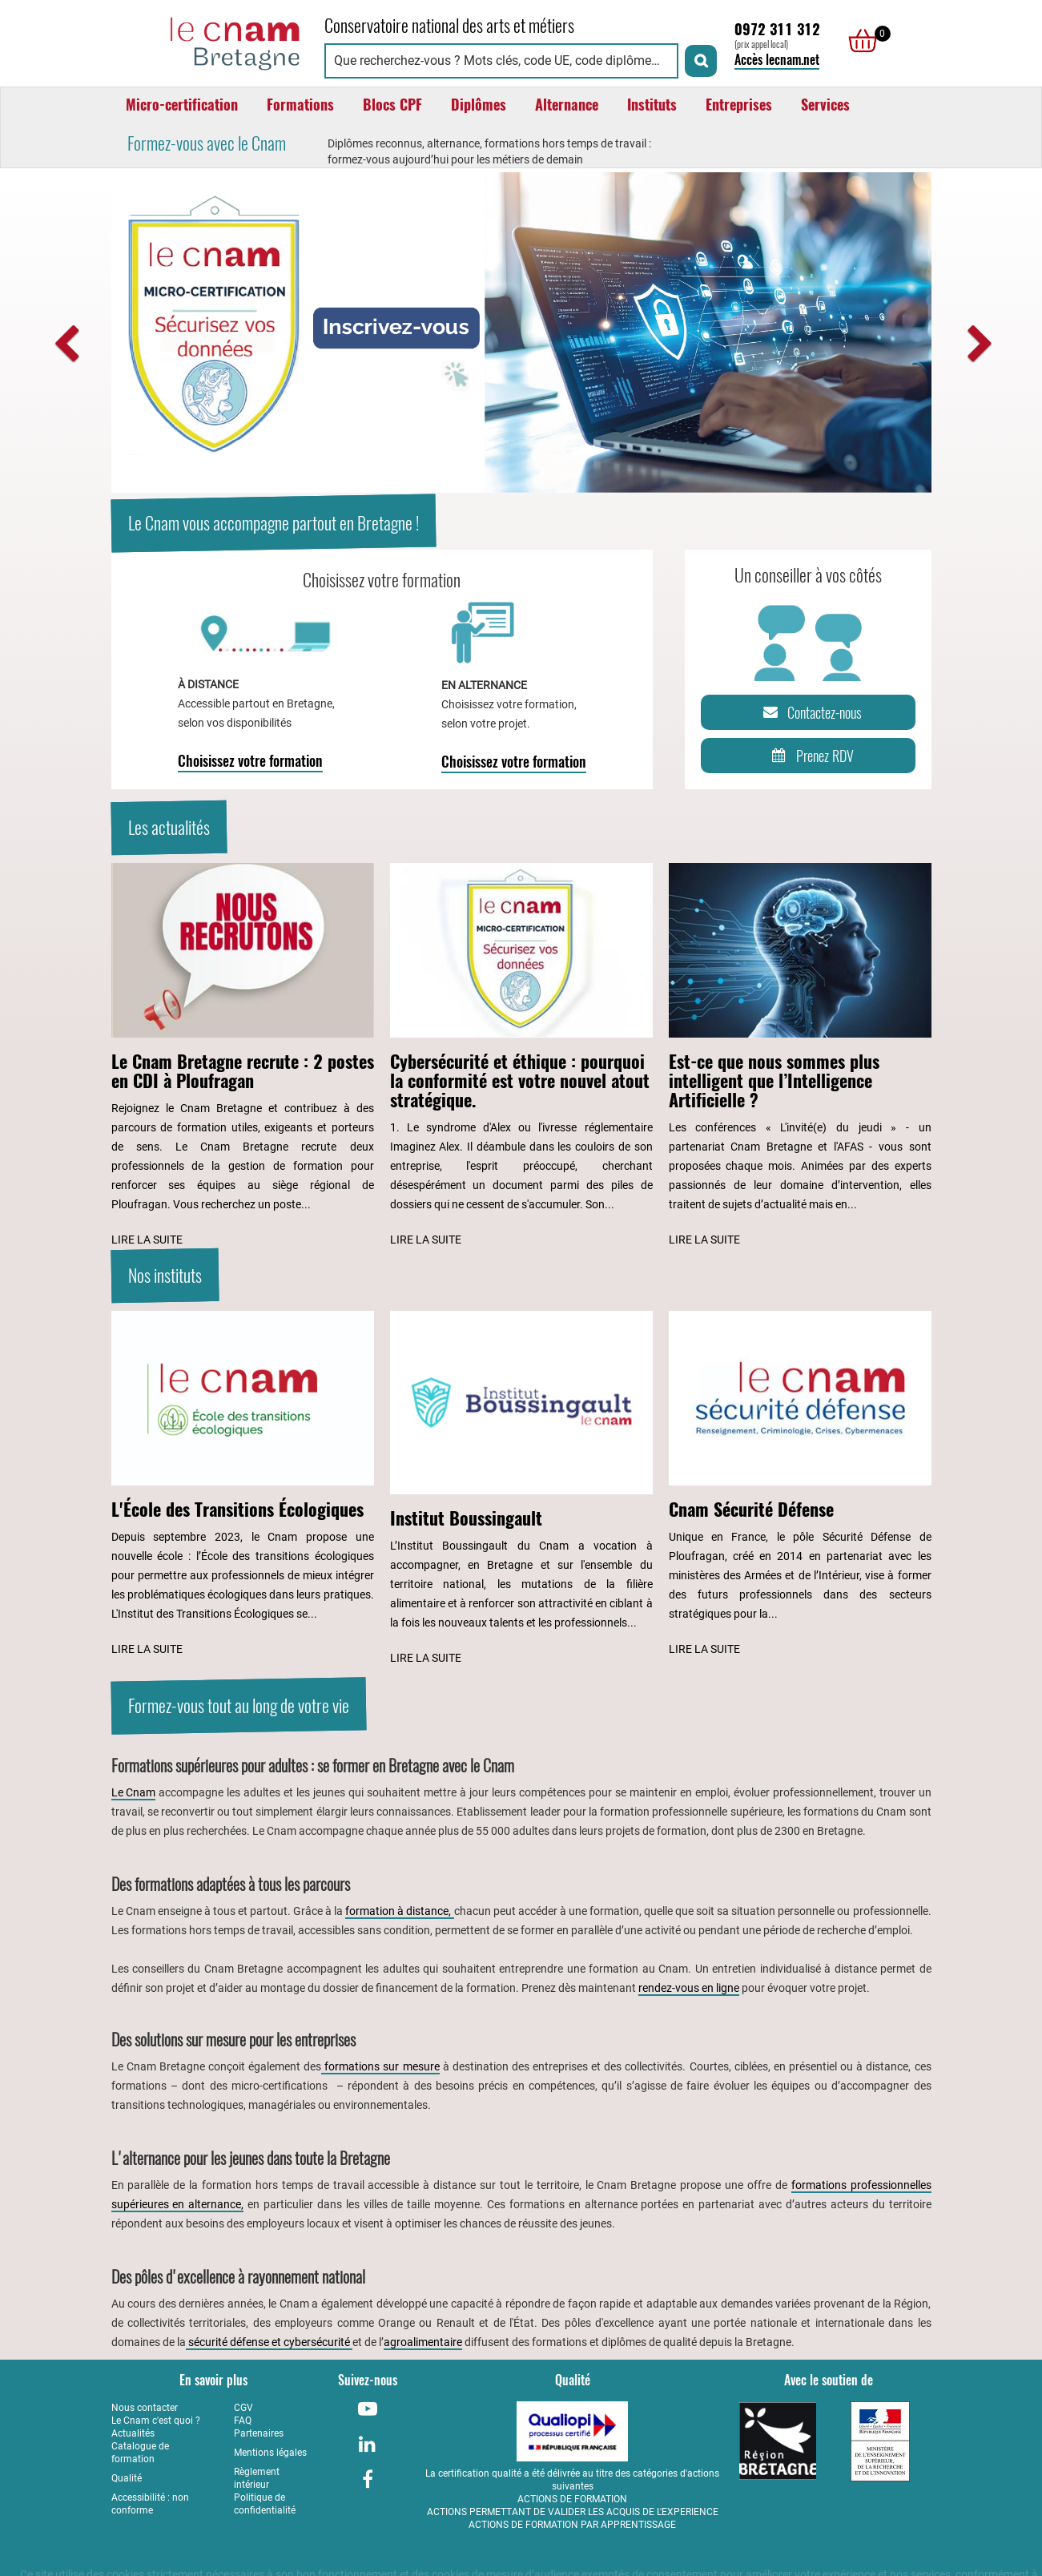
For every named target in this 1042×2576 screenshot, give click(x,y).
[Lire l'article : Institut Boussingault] (521, 1489)
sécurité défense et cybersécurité (269, 2342)
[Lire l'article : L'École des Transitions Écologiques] (242, 1485)
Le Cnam (133, 1792)
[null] (858, 41)
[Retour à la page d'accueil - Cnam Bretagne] (209, 41)
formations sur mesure (380, 2066)
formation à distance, (399, 1911)
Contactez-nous (810, 712)
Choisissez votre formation (250, 761)
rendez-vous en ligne (688, 1987)
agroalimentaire (423, 2342)
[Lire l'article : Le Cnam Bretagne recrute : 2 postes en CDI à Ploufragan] (242, 1056)
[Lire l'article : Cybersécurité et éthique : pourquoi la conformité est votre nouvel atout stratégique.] (521, 1056)
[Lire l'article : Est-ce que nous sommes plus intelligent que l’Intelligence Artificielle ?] (800, 1056)
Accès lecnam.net (776, 59)
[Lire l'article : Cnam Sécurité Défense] (800, 1485)
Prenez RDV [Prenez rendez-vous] (810, 755)
